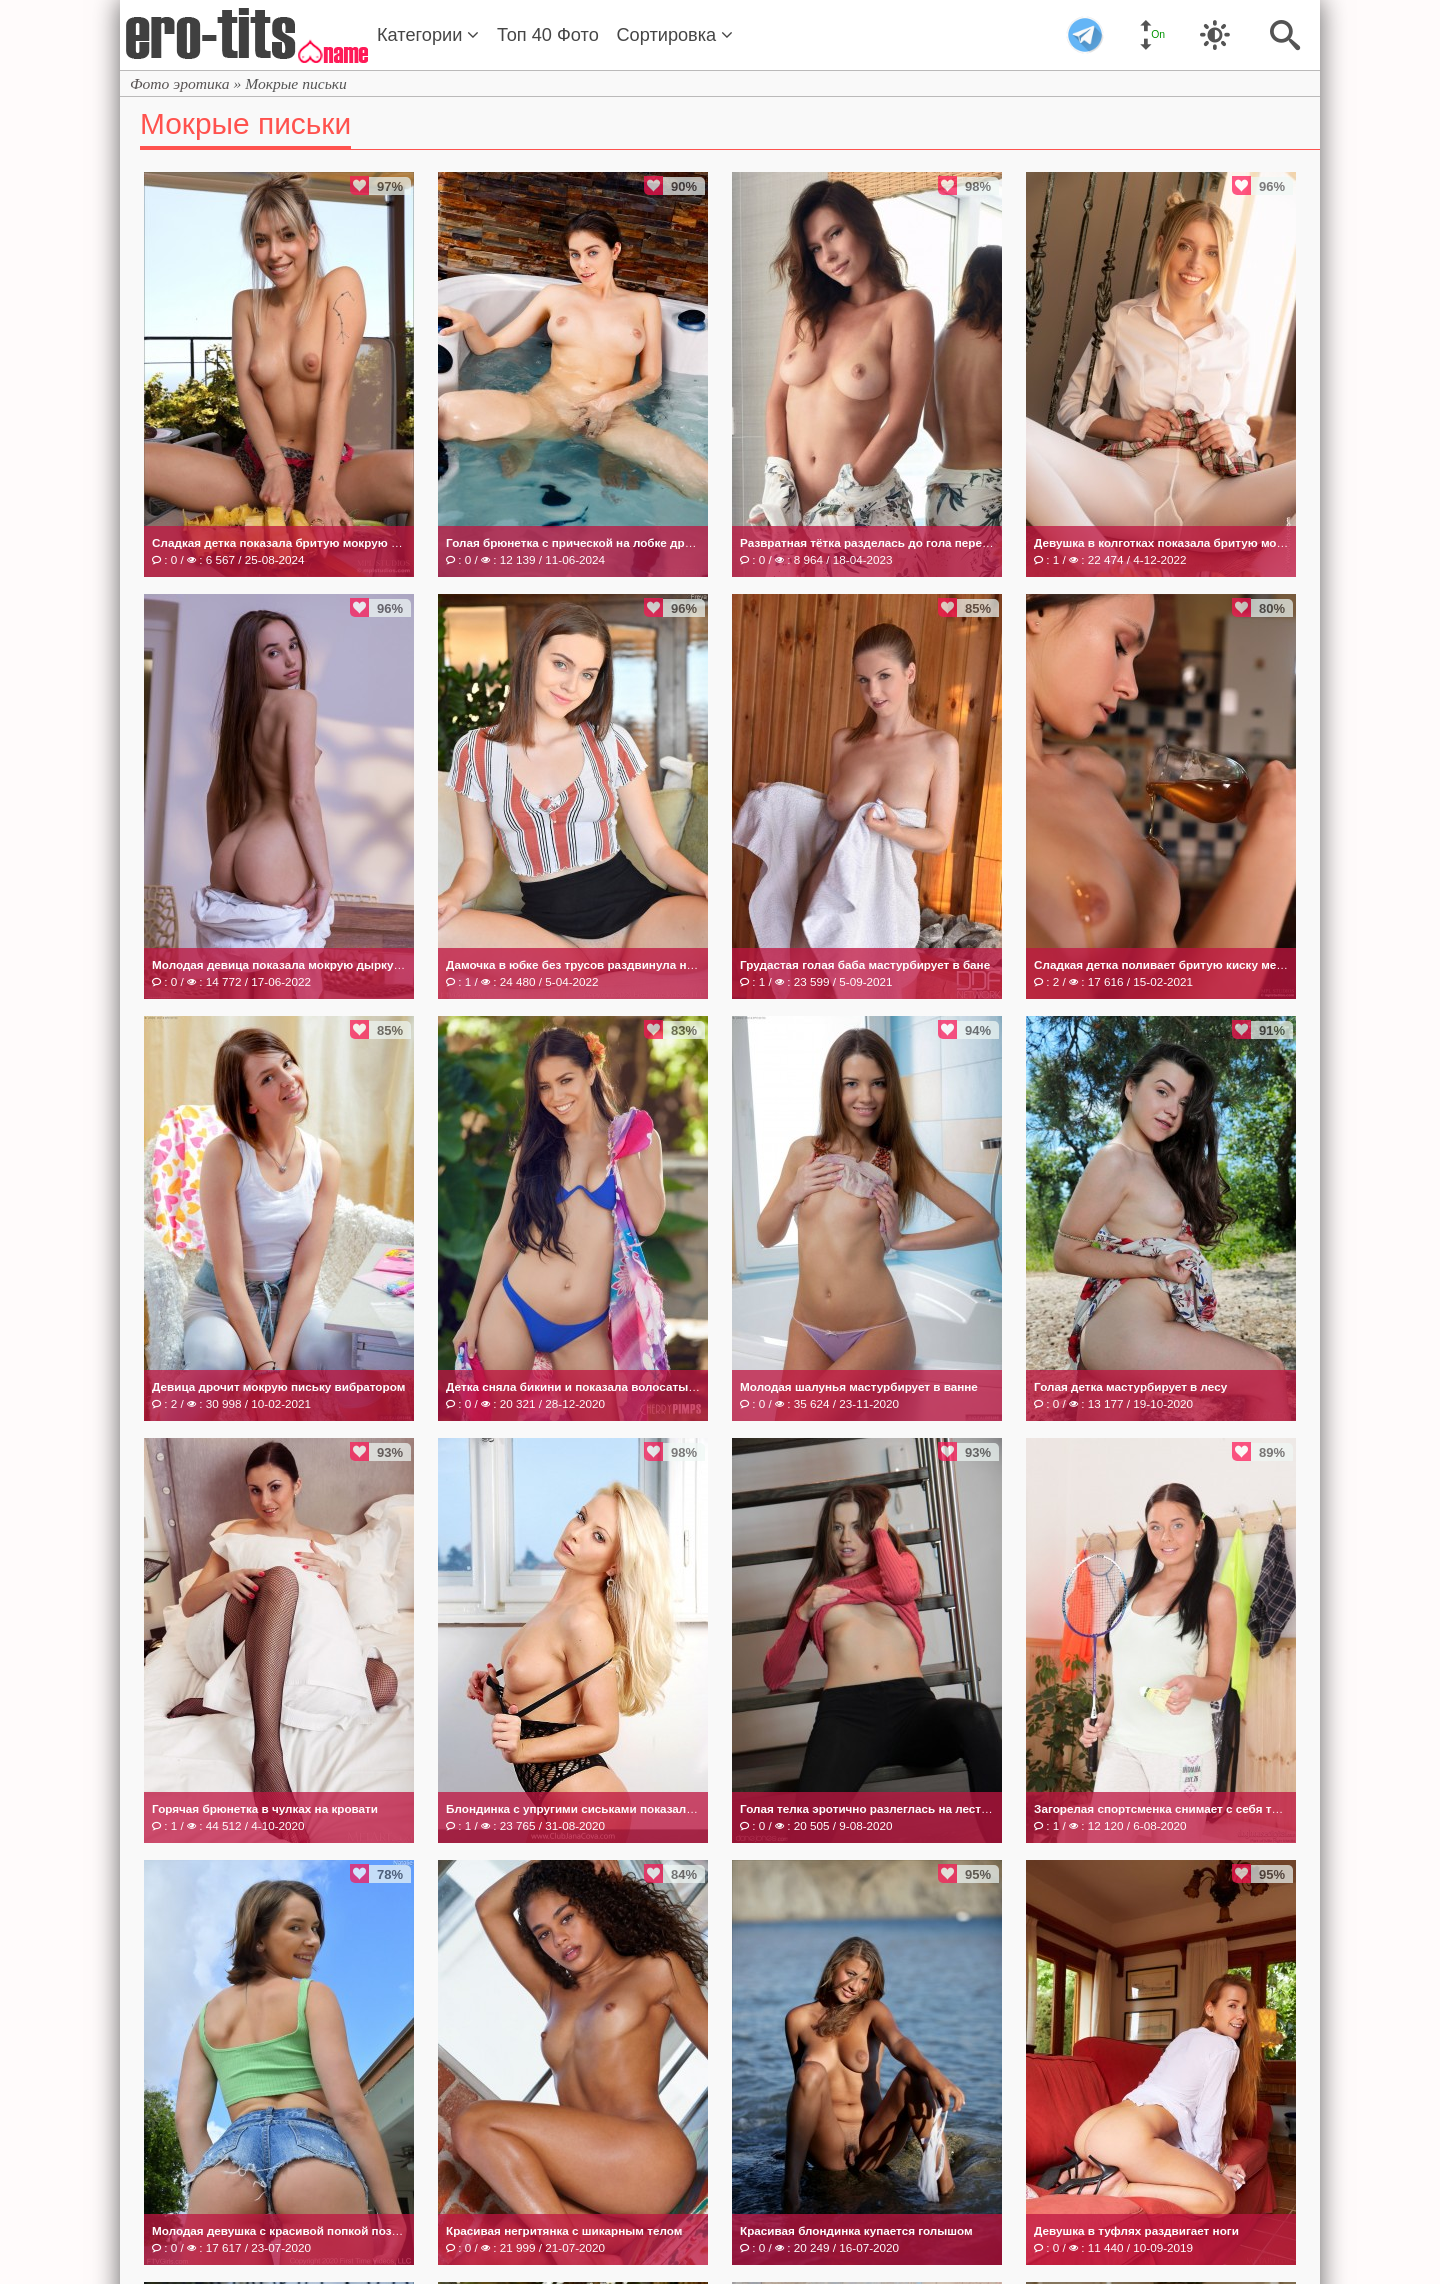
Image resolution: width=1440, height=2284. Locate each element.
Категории (428, 35)
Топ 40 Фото (548, 35)
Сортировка (674, 35)
